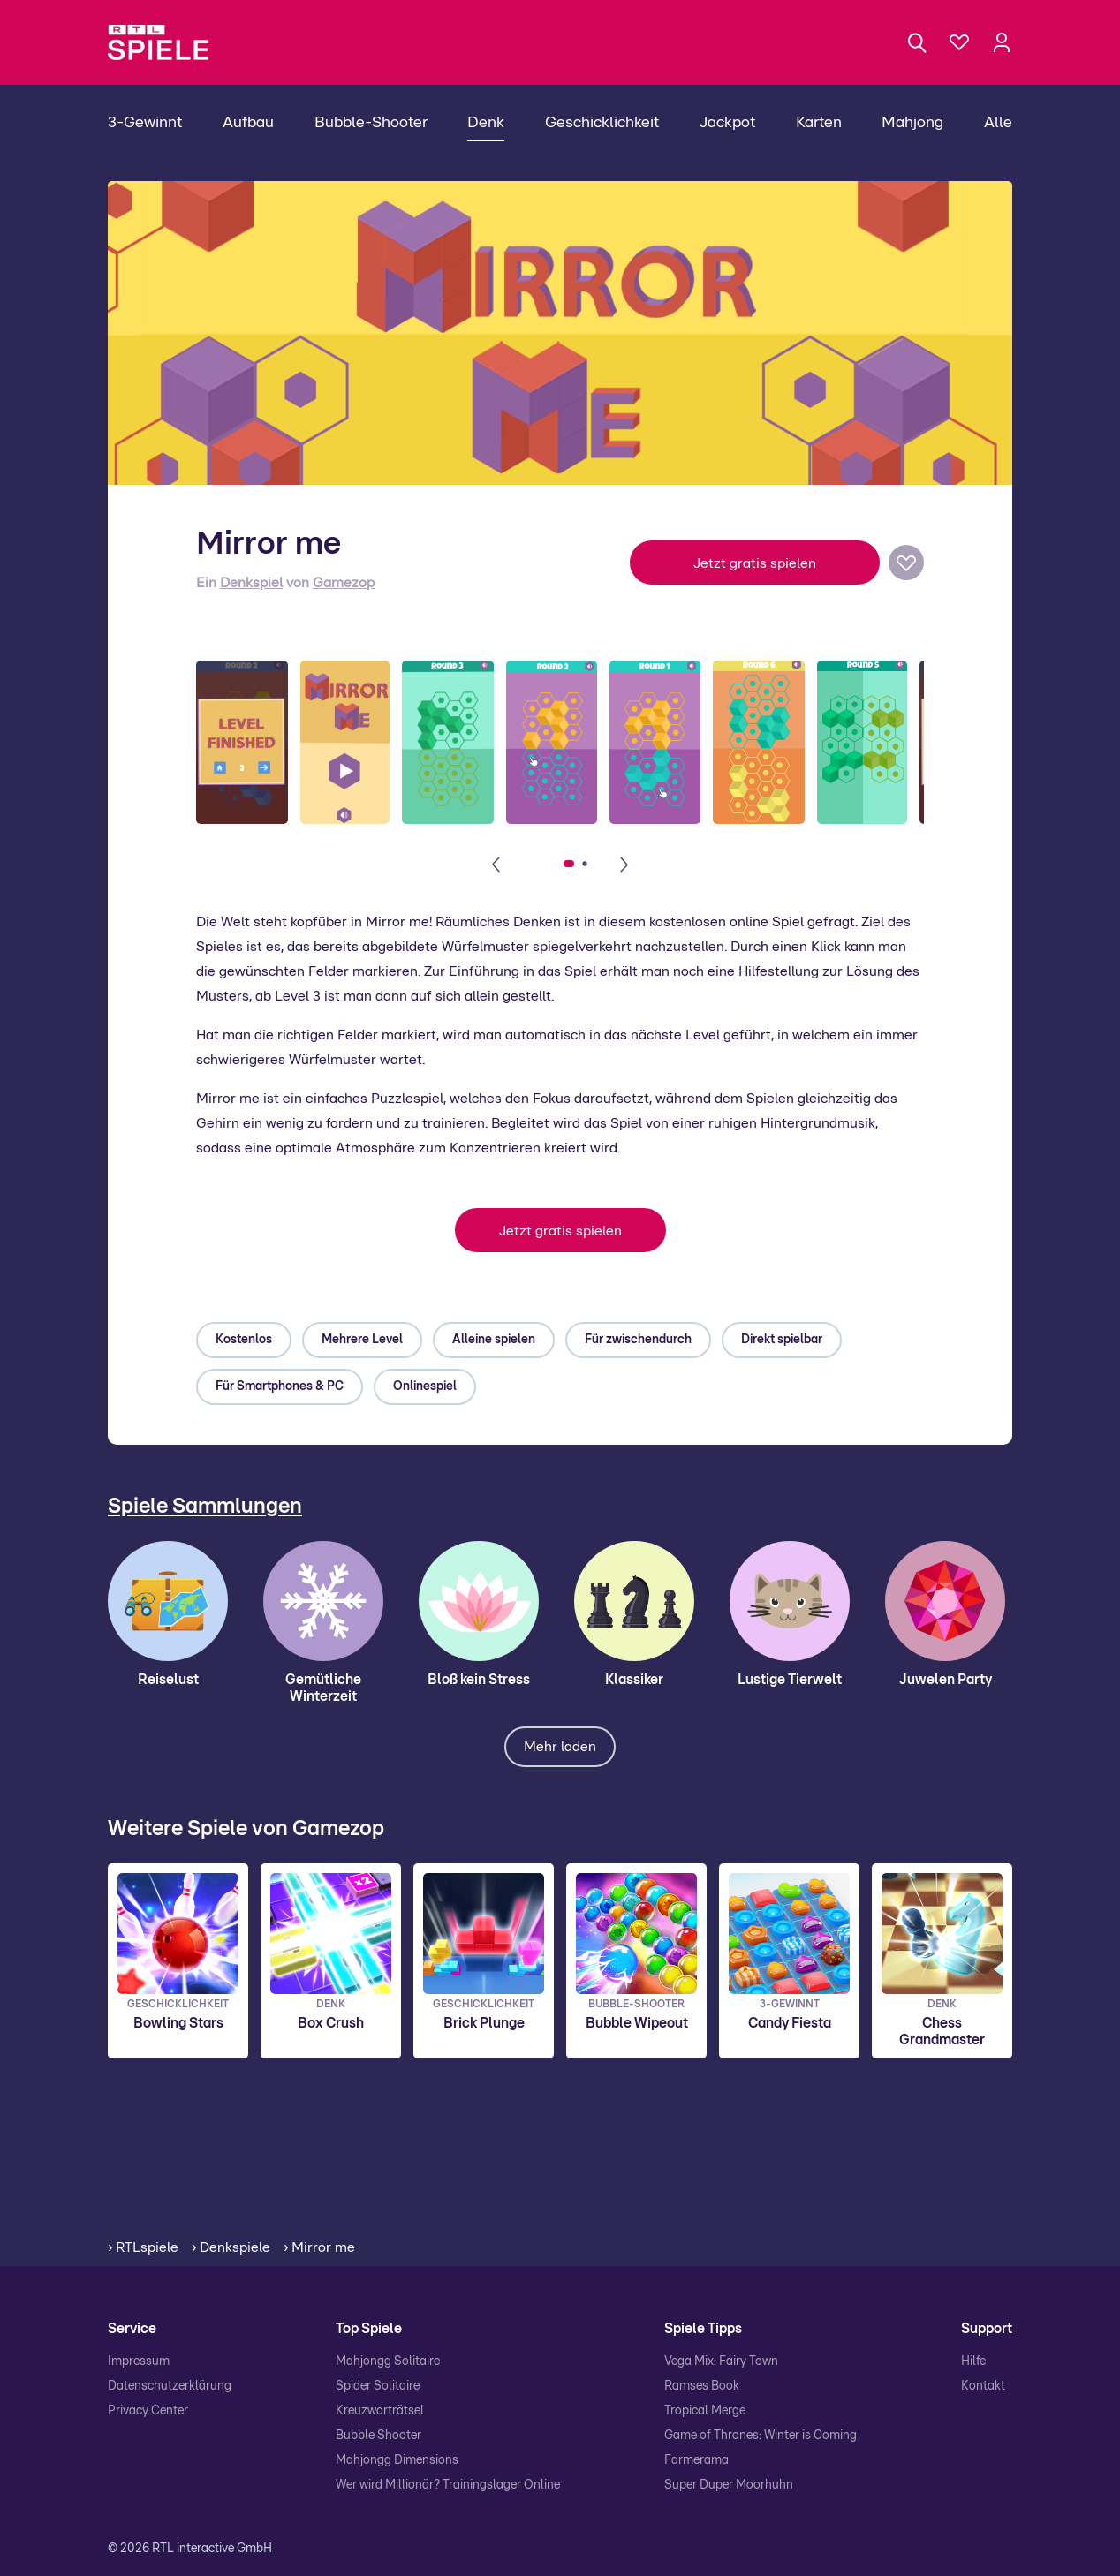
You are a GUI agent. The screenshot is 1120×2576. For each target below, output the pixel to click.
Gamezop (344, 583)
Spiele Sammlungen (205, 1506)
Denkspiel (251, 583)
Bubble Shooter (378, 2435)
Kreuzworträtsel (380, 2411)
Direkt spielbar (781, 1339)
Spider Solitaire (378, 2386)
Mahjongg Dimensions (397, 2460)
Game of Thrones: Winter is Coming (760, 2435)
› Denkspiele (231, 2247)
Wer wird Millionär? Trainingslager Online (448, 2485)
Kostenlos (244, 1339)
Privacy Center (148, 2411)
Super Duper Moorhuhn (728, 2485)
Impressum (139, 2361)
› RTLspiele (143, 2247)
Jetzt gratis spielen (754, 563)
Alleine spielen (493, 1339)
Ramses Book (701, 2386)
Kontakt (983, 2386)
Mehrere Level (362, 1339)
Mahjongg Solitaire (388, 2361)
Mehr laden (560, 1747)
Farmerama (696, 2460)
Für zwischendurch (638, 1339)
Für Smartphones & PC (280, 1386)
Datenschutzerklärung (169, 2386)
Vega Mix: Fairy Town (721, 2361)
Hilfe (973, 2361)
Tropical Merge (704, 2411)
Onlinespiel (425, 1386)
